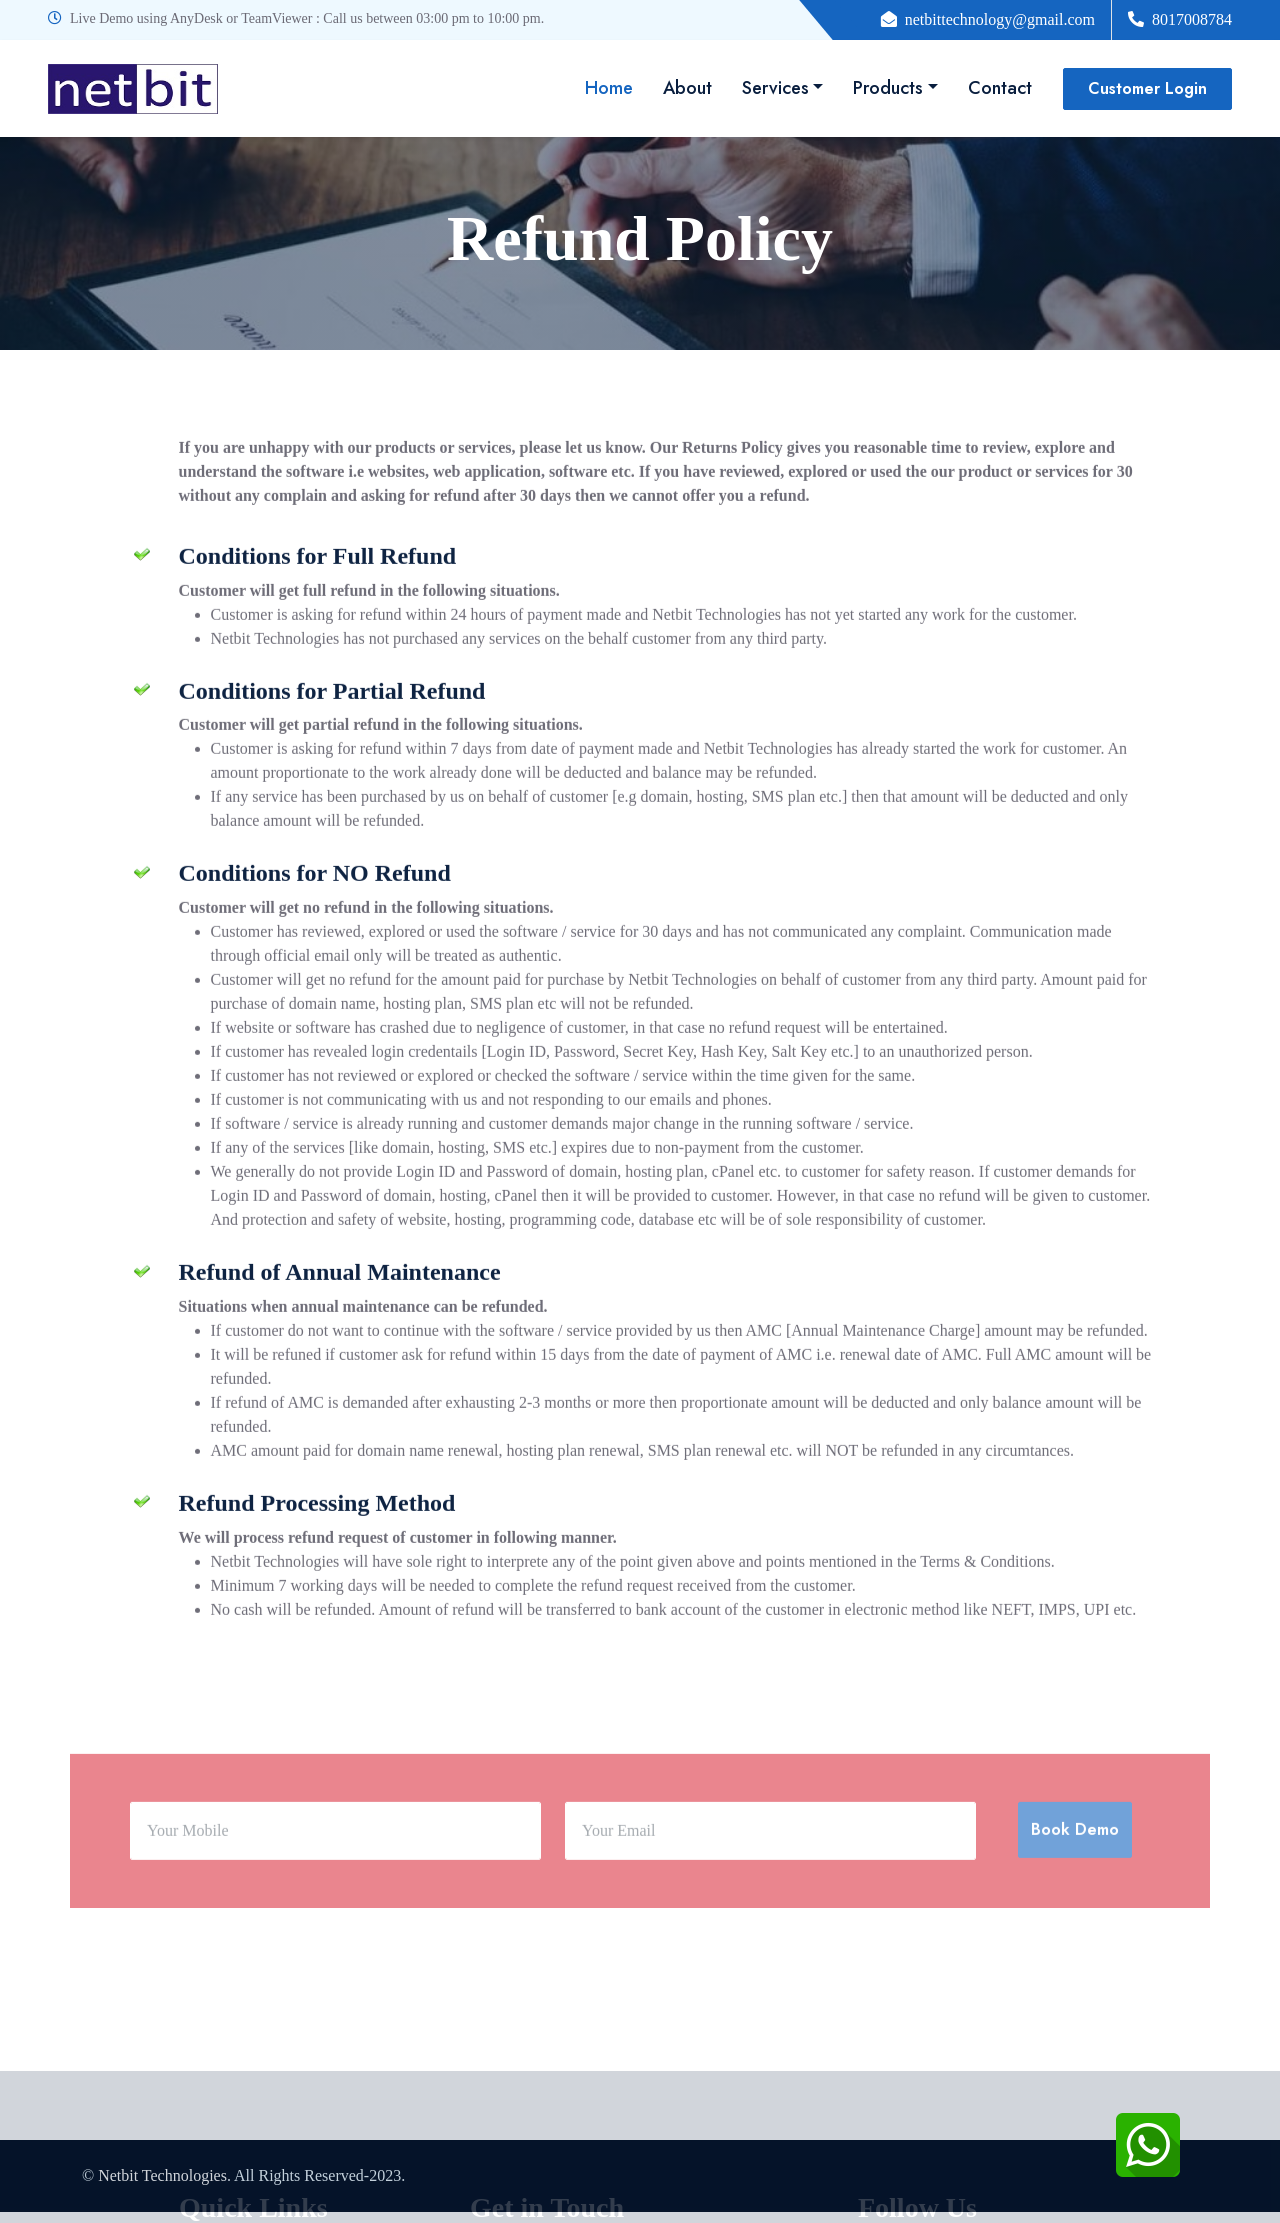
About (687, 88)
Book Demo (1075, 1899)
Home (609, 88)
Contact (1000, 88)
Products (888, 88)
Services (775, 88)
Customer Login (1147, 88)
